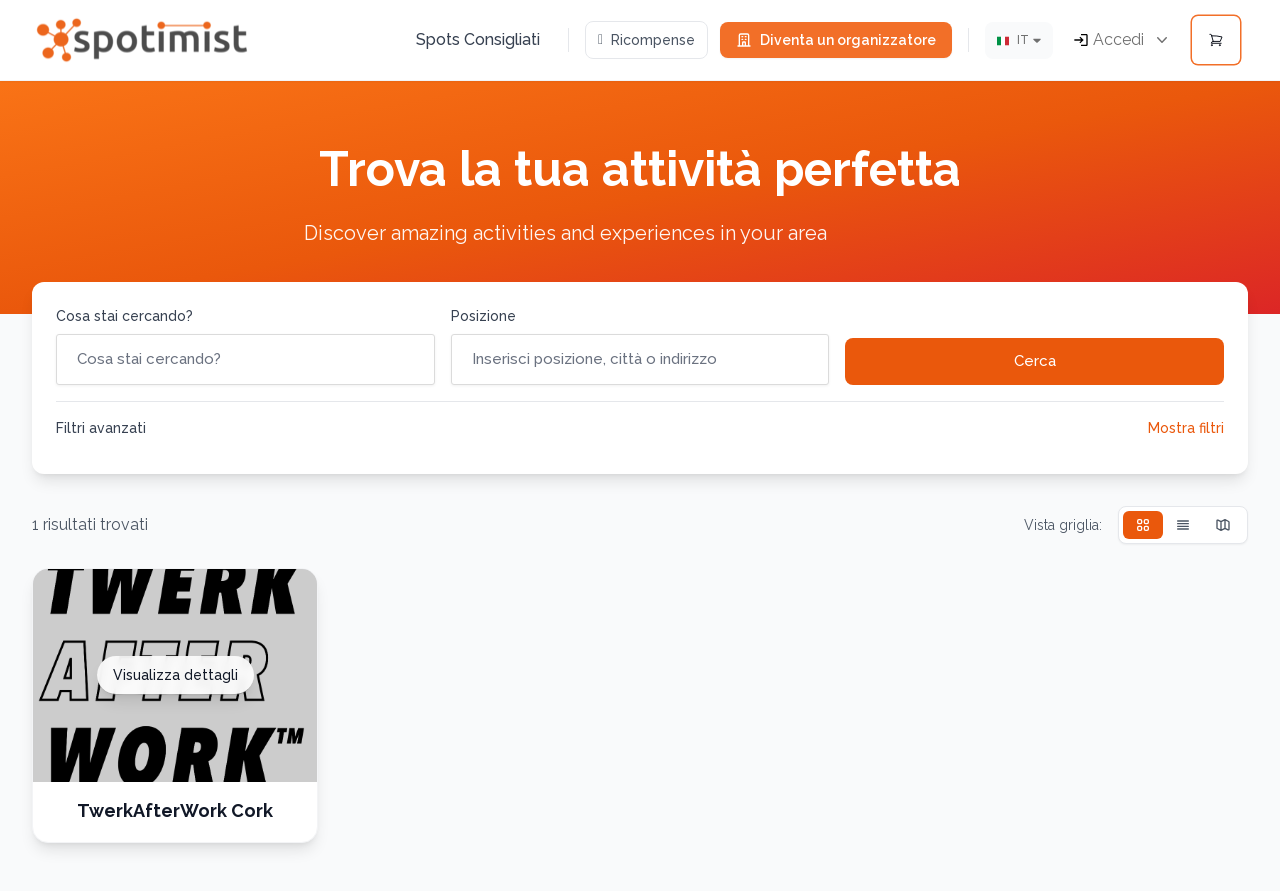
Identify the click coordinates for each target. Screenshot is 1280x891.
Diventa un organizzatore (836, 40)
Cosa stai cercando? (124, 316)
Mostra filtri (1186, 428)
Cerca (1035, 361)
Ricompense (646, 40)
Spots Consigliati (478, 39)
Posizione (483, 316)
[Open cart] (1216, 40)
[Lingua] (1019, 40)
